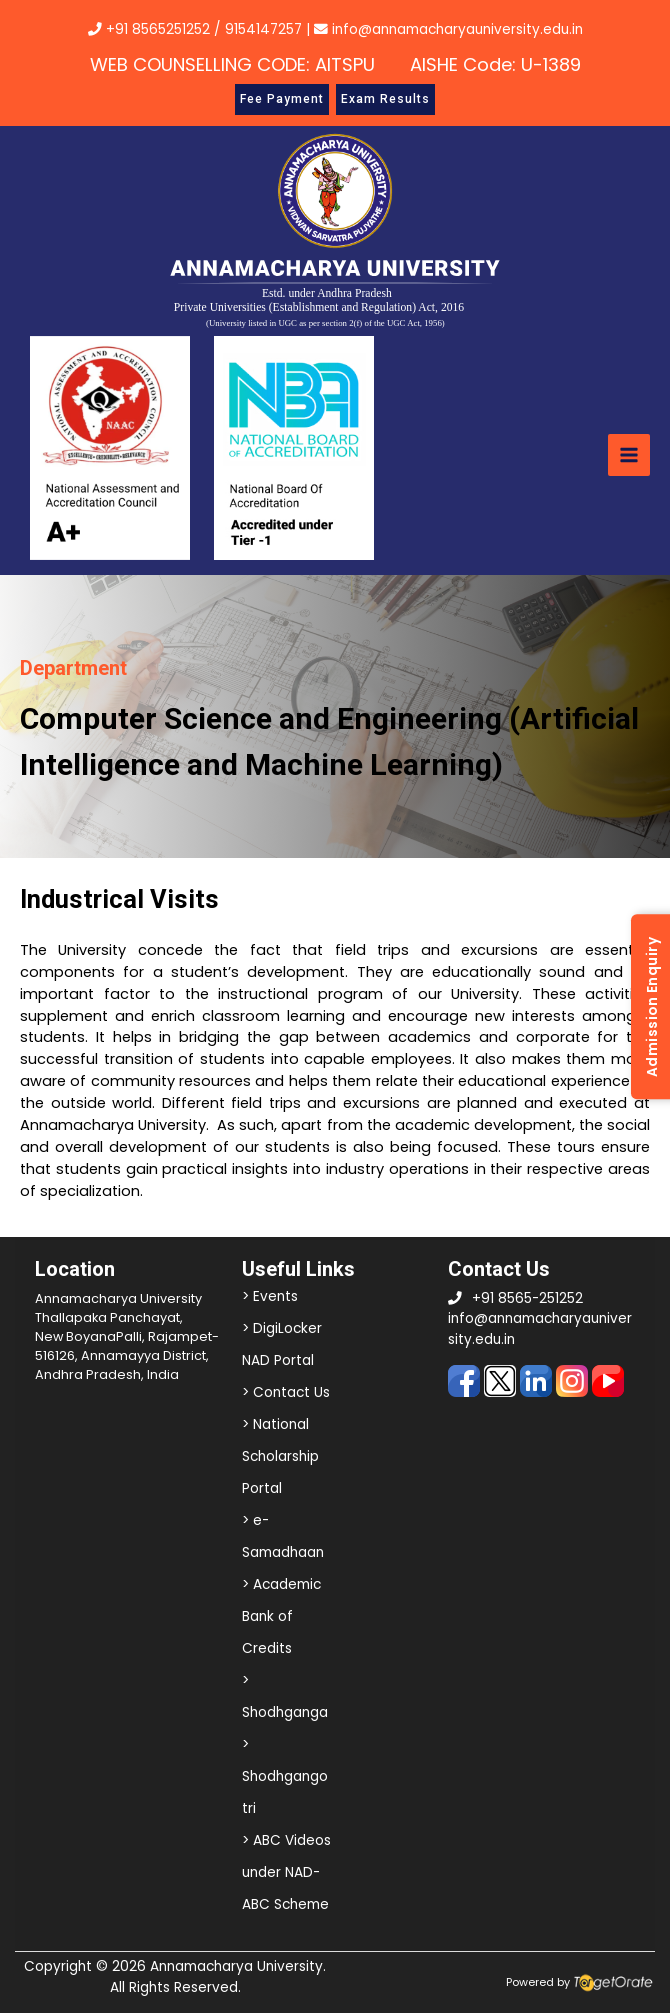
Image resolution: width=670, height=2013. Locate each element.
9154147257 (263, 29)
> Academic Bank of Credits (281, 1616)
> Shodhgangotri (285, 1776)
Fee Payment (282, 99)
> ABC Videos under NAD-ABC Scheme (286, 1872)
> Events (270, 1296)
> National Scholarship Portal (280, 1456)
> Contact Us (286, 1392)
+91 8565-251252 (527, 1298)
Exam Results (385, 99)
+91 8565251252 (158, 29)
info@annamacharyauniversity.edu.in (448, 29)
